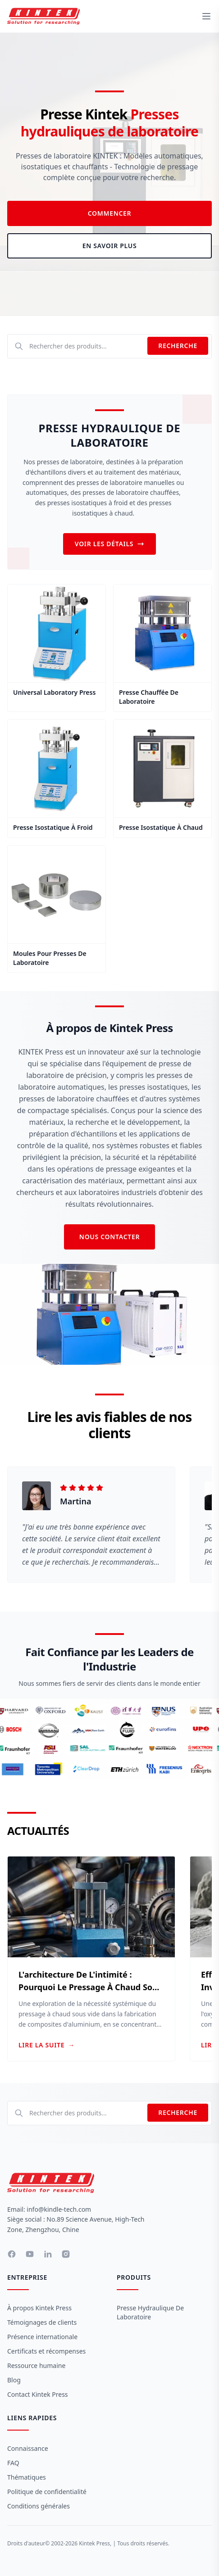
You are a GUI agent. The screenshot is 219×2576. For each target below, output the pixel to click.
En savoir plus (109, 245)
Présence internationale (42, 2336)
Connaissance (27, 2448)
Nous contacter (109, 1236)
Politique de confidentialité (47, 2491)
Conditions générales (38, 2506)
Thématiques (26, 2477)
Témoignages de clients (42, 2322)
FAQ (13, 2462)
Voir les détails (110, 543)
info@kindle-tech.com (59, 2209)
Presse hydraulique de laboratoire (150, 2312)
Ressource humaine (36, 2365)
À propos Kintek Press (39, 2308)
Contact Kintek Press (37, 2394)
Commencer (110, 213)
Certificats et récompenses (46, 2351)
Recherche (177, 345)
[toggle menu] (206, 16)
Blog (14, 2380)
